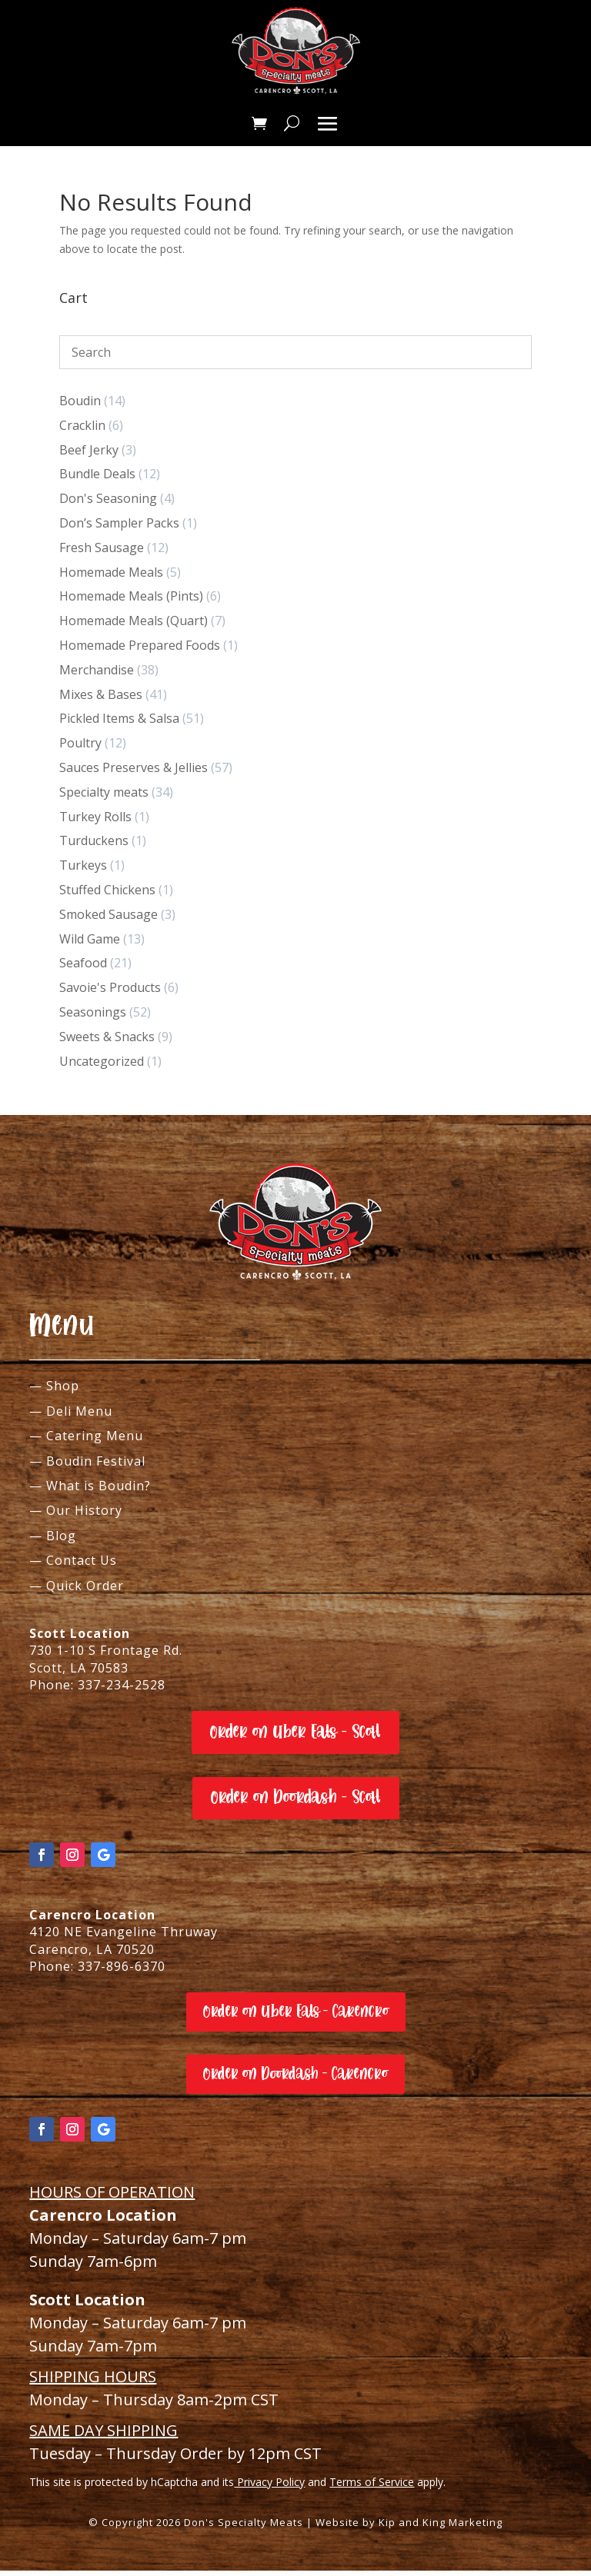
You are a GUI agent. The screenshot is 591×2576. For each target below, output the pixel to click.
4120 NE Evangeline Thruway (123, 1937)
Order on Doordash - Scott (296, 1803)
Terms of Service (371, 2487)
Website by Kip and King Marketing (409, 2527)
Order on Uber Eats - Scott (295, 1737)
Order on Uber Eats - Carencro (296, 2017)
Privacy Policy (269, 2487)
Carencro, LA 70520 (92, 1954)
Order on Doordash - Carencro (295, 2079)
